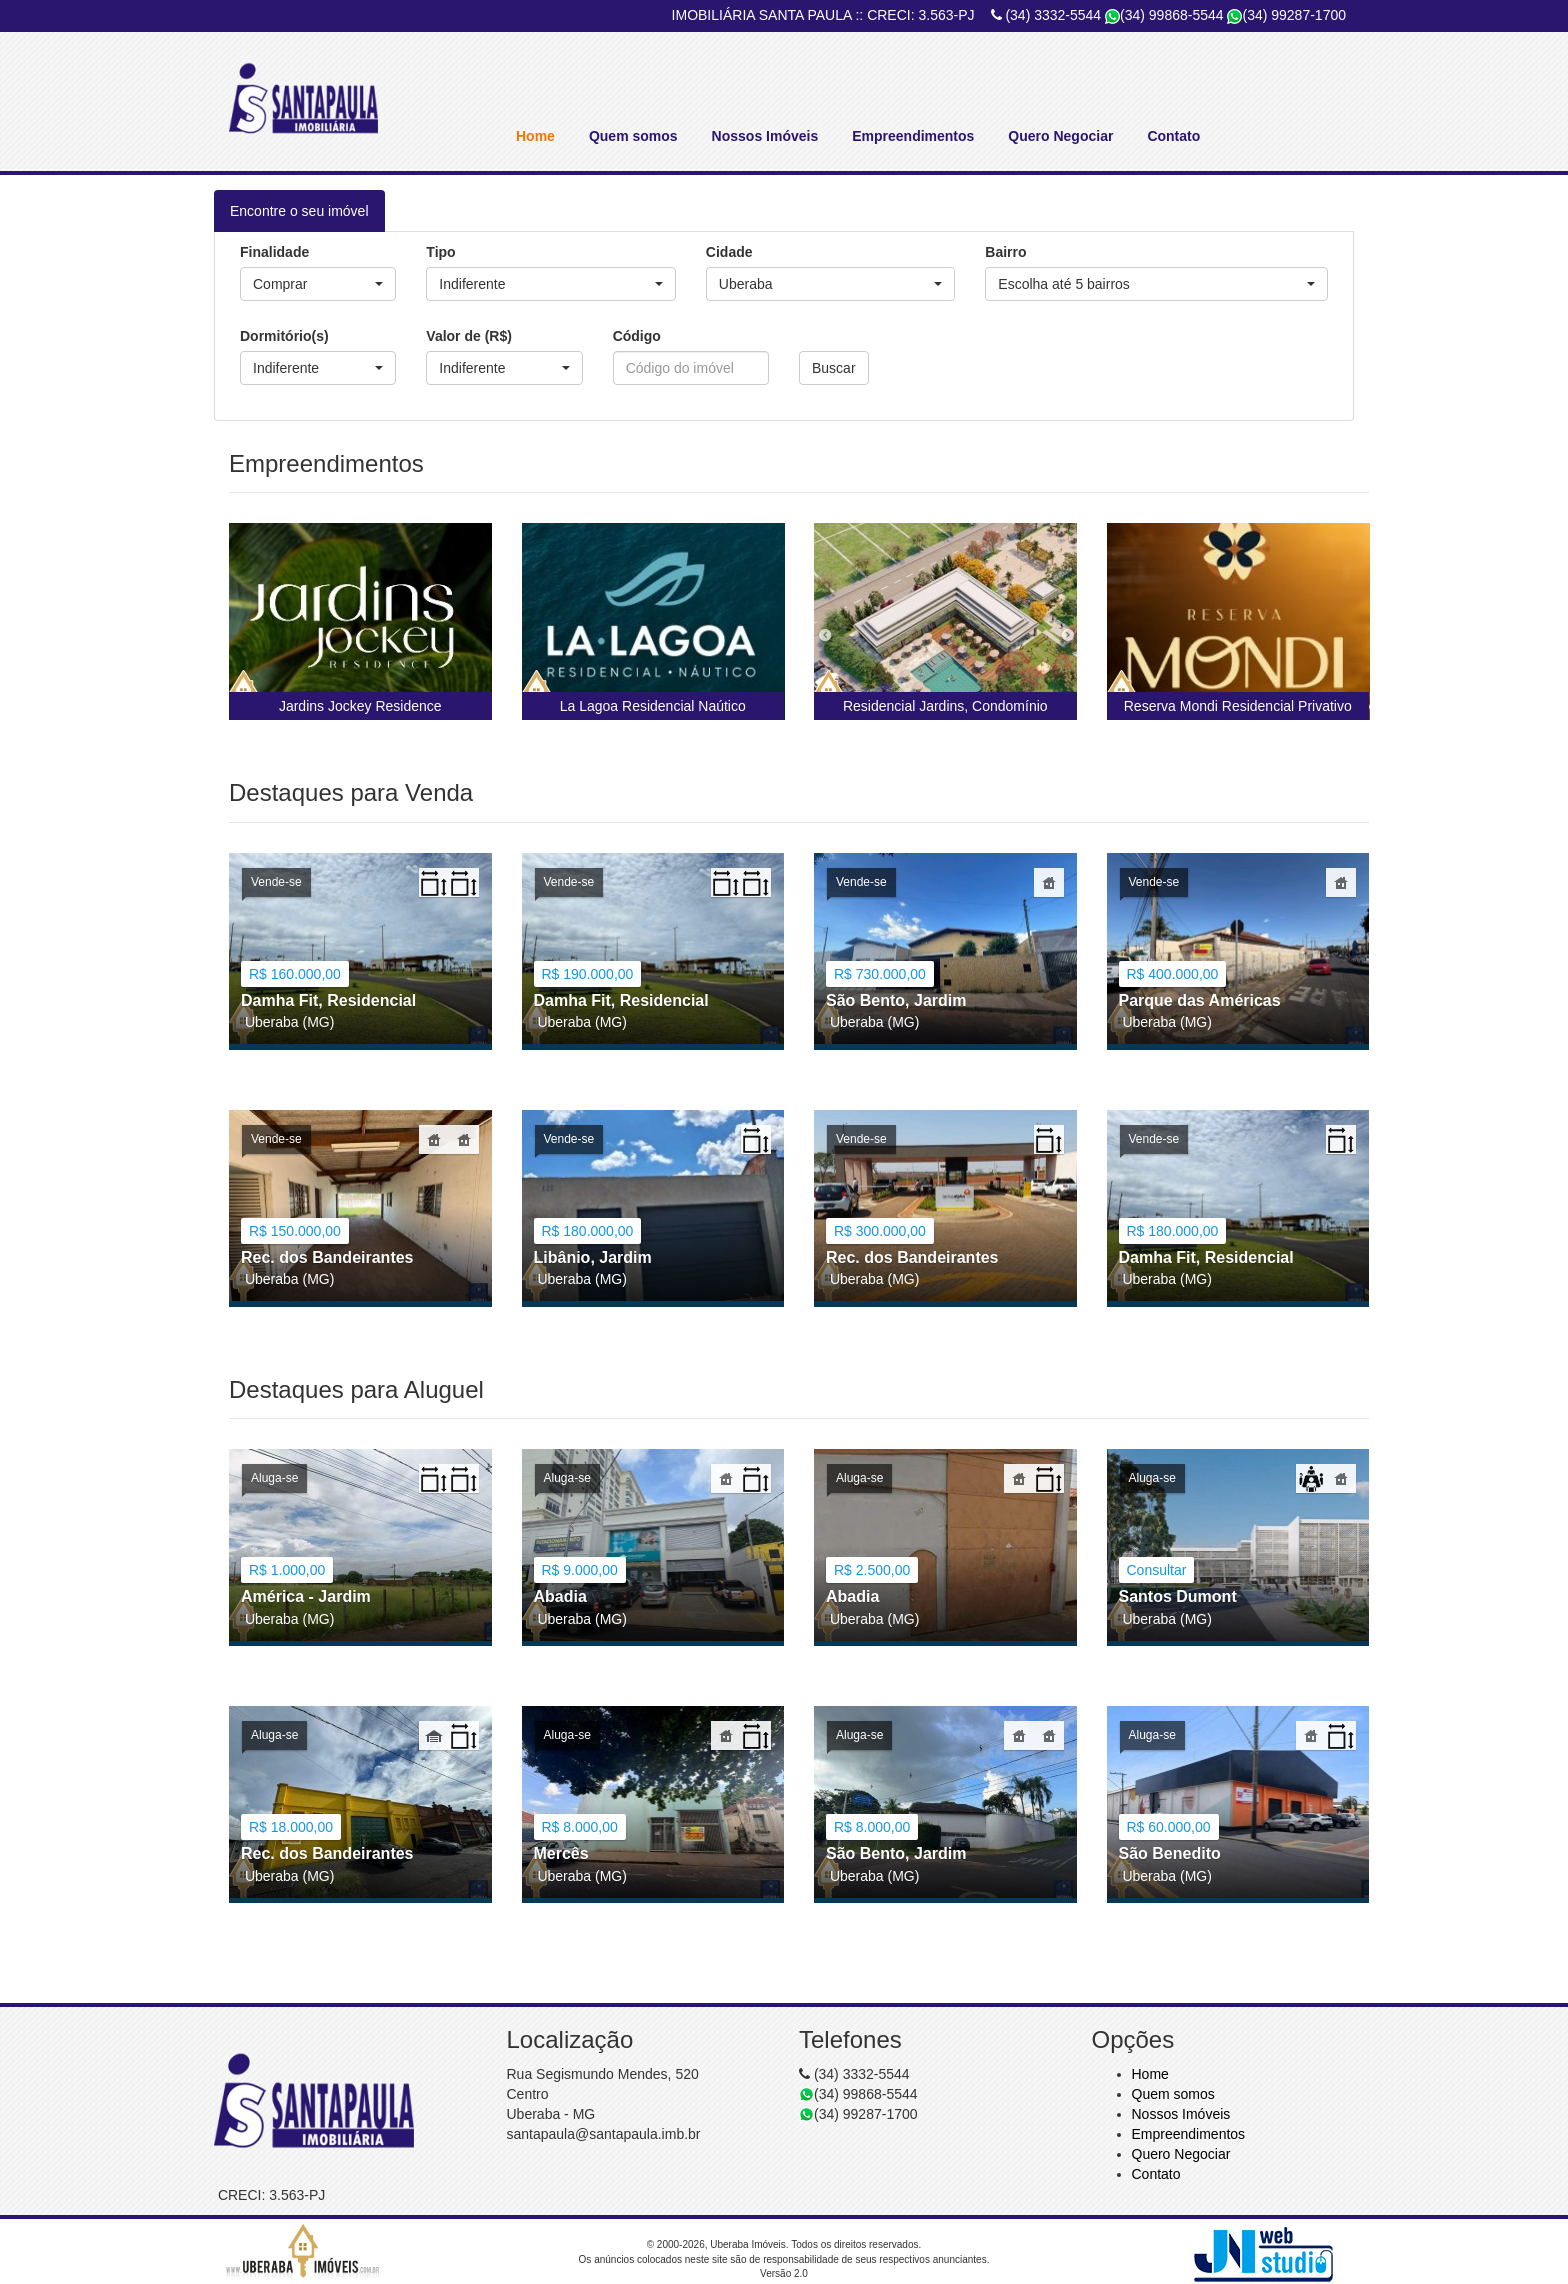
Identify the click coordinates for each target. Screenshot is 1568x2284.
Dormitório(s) (284, 336)
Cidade (729, 252)
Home (535, 136)
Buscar (834, 368)
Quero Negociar (1060, 136)
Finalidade (274, 252)
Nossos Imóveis (765, 136)
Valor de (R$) (469, 336)
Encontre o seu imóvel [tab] (299, 211)
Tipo (440, 252)
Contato (1173, 136)
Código (637, 336)
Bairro (1005, 252)
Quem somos (633, 136)
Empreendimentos (913, 136)
